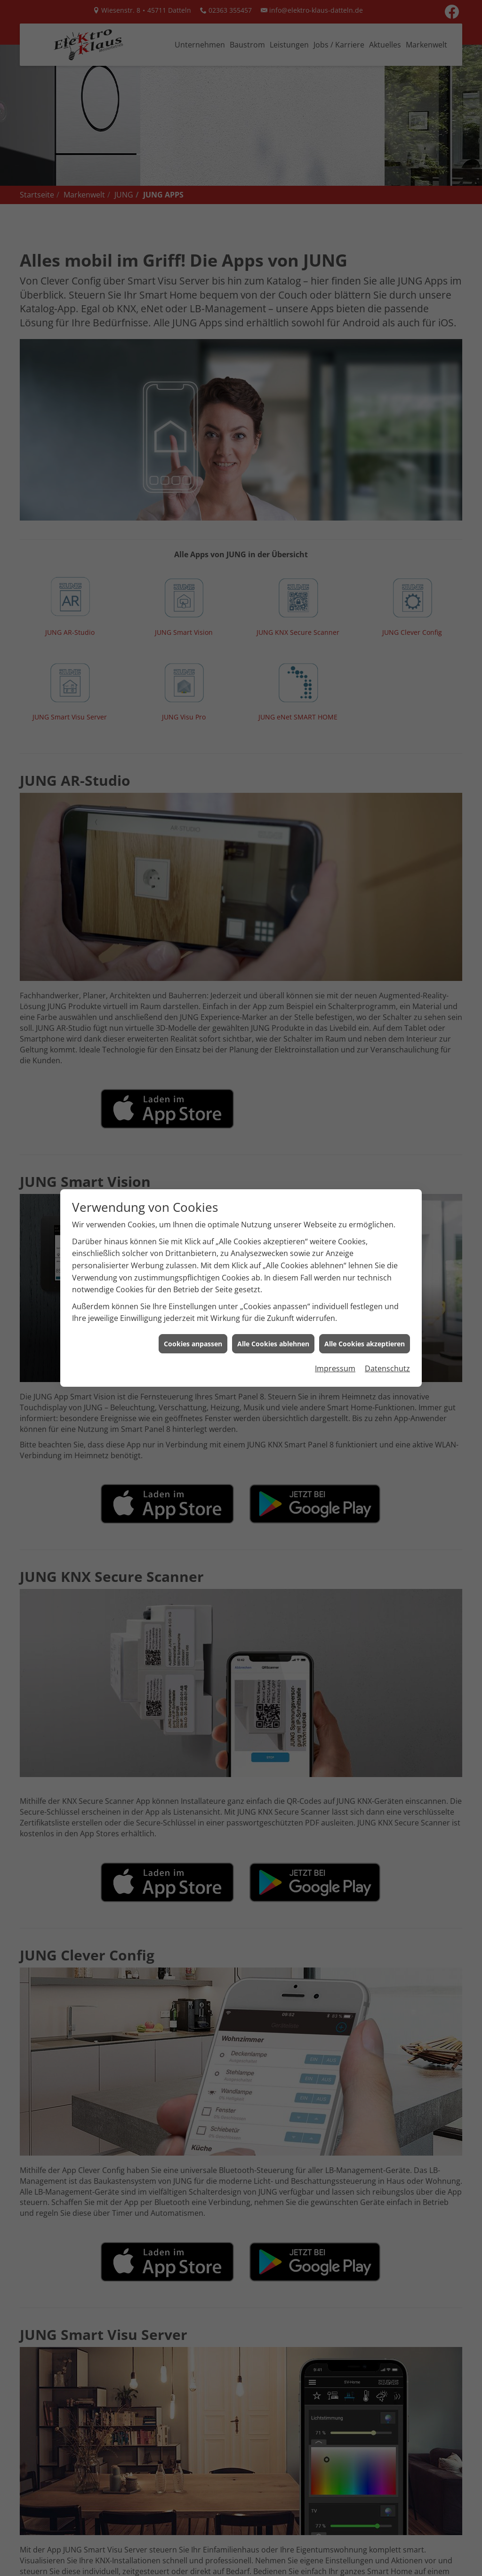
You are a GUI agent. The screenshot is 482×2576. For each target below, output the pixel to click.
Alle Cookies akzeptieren (364, 1281)
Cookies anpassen (193, 1281)
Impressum (335, 1307)
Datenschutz (387, 1307)
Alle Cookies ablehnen (273, 1281)
